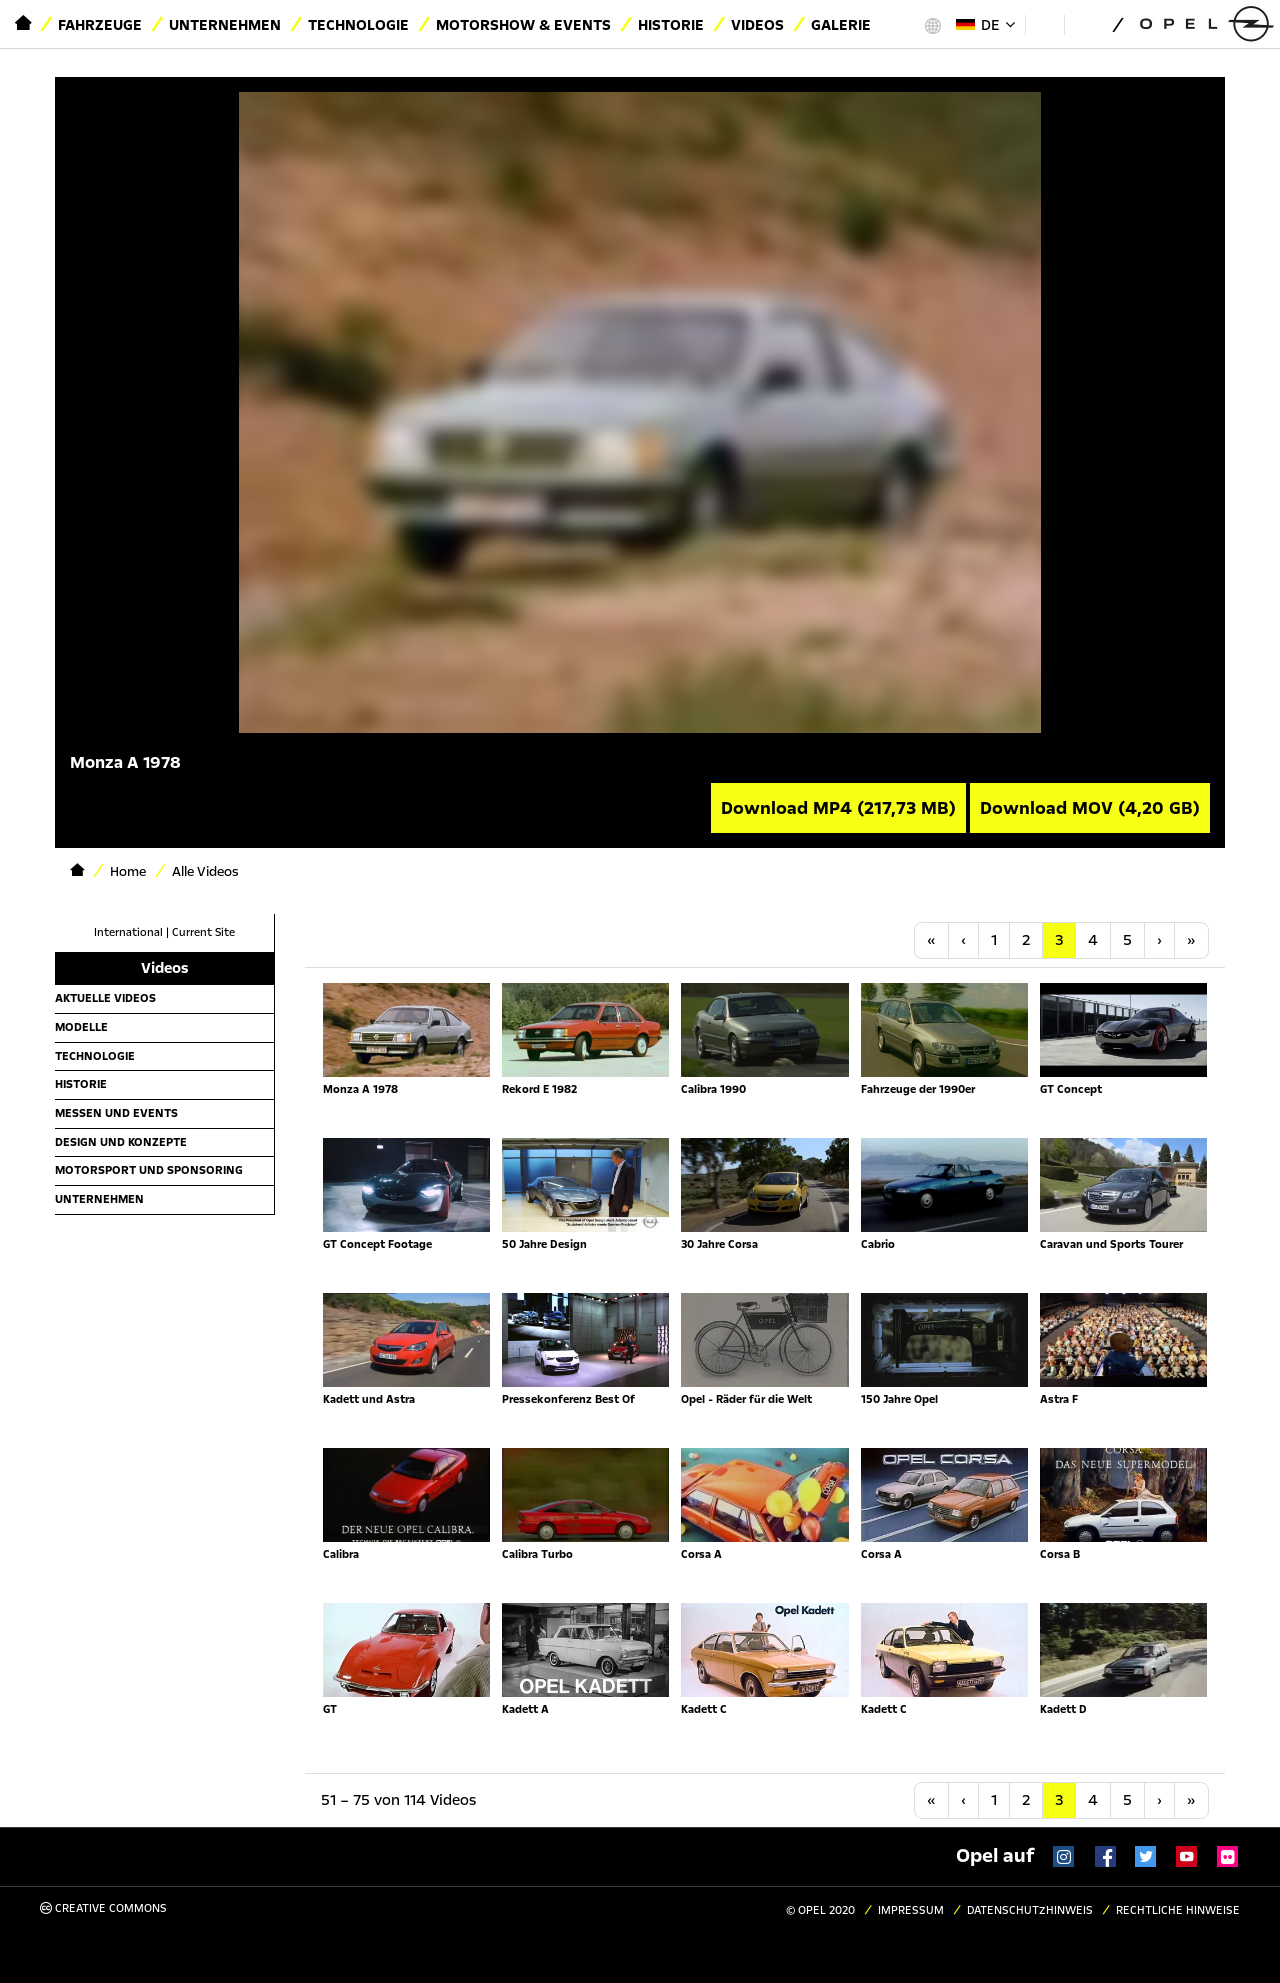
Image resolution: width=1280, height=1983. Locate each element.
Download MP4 (838, 808)
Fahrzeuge (100, 25)
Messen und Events (116, 1113)
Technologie (358, 25)
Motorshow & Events (523, 25)
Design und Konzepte (121, 1142)
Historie (671, 25)
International (128, 932)
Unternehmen (225, 25)
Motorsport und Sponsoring (149, 1170)
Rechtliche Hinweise (1178, 1910)
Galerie (841, 25)
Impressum (911, 1910)
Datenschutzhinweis (1030, 1910)
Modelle (81, 1027)
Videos (757, 25)
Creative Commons (103, 1908)
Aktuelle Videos (105, 998)
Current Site (203, 932)
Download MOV (1090, 808)
